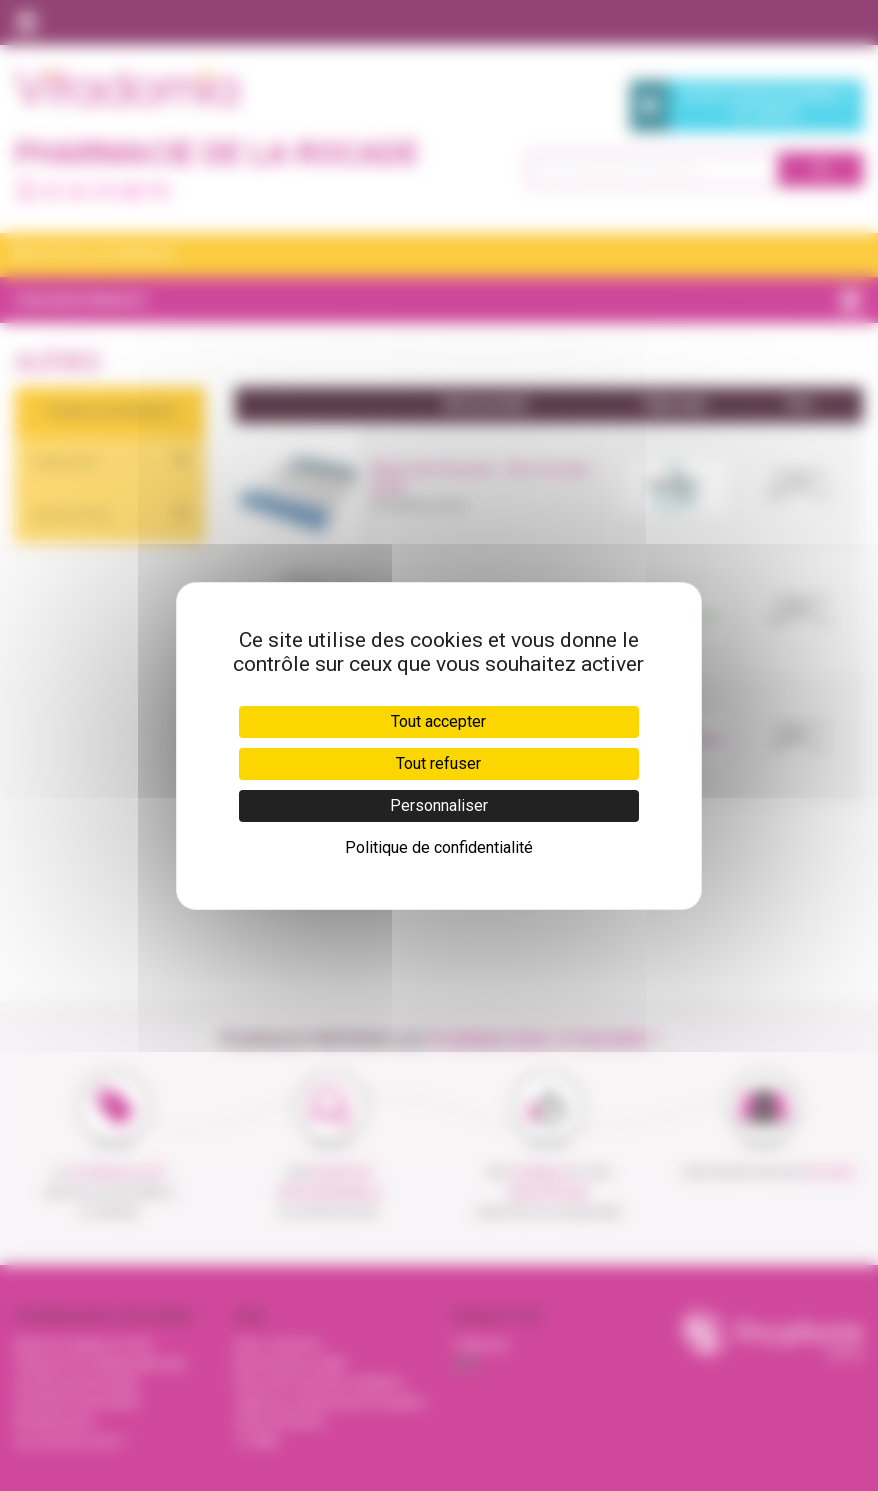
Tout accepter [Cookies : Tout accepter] (438, 721)
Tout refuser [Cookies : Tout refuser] (438, 763)
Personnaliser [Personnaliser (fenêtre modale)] (439, 805)
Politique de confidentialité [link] (439, 847)
